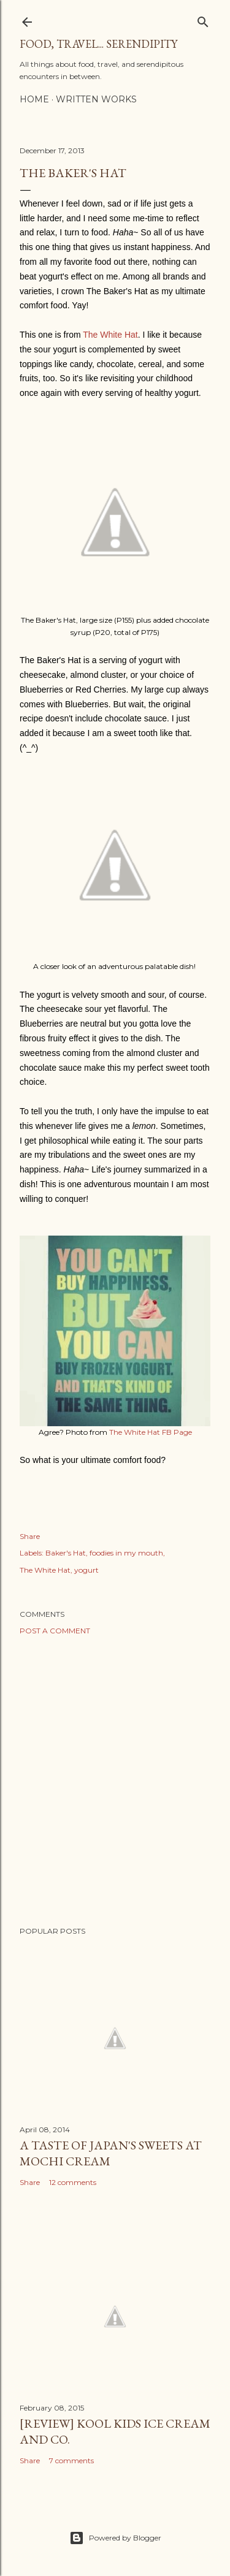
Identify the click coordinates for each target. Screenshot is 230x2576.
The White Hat (110, 335)
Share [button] (30, 1536)
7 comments (71, 2460)
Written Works (96, 99)
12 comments (72, 2182)
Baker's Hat (65, 1552)
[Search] (203, 19)
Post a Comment (55, 1630)
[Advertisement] (115, 1781)
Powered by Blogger (115, 2538)
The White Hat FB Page (150, 1432)
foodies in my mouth (126, 1552)
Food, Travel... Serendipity (98, 44)
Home (34, 99)
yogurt (86, 1570)
